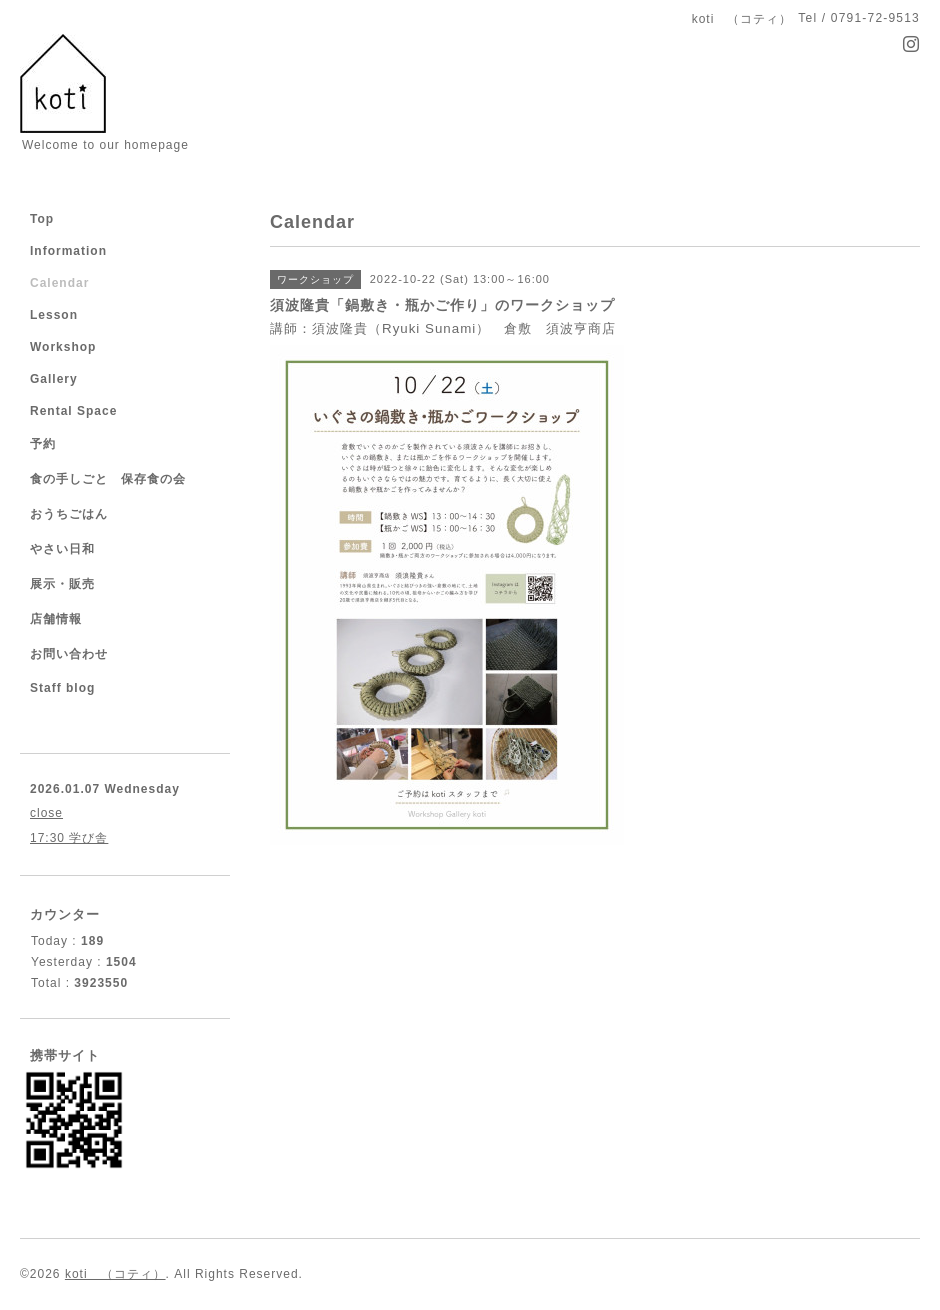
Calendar (59, 283)
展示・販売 (62, 584)
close (46, 813)
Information (68, 251)
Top (42, 219)
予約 (43, 444)
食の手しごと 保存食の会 (108, 479)
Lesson (54, 315)
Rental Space (73, 411)
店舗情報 (56, 619)
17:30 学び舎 (69, 838)
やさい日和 (62, 549)
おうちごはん (69, 514)
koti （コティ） (115, 1274)
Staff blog (62, 688)
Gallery (54, 379)
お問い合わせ (69, 654)
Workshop (63, 347)
